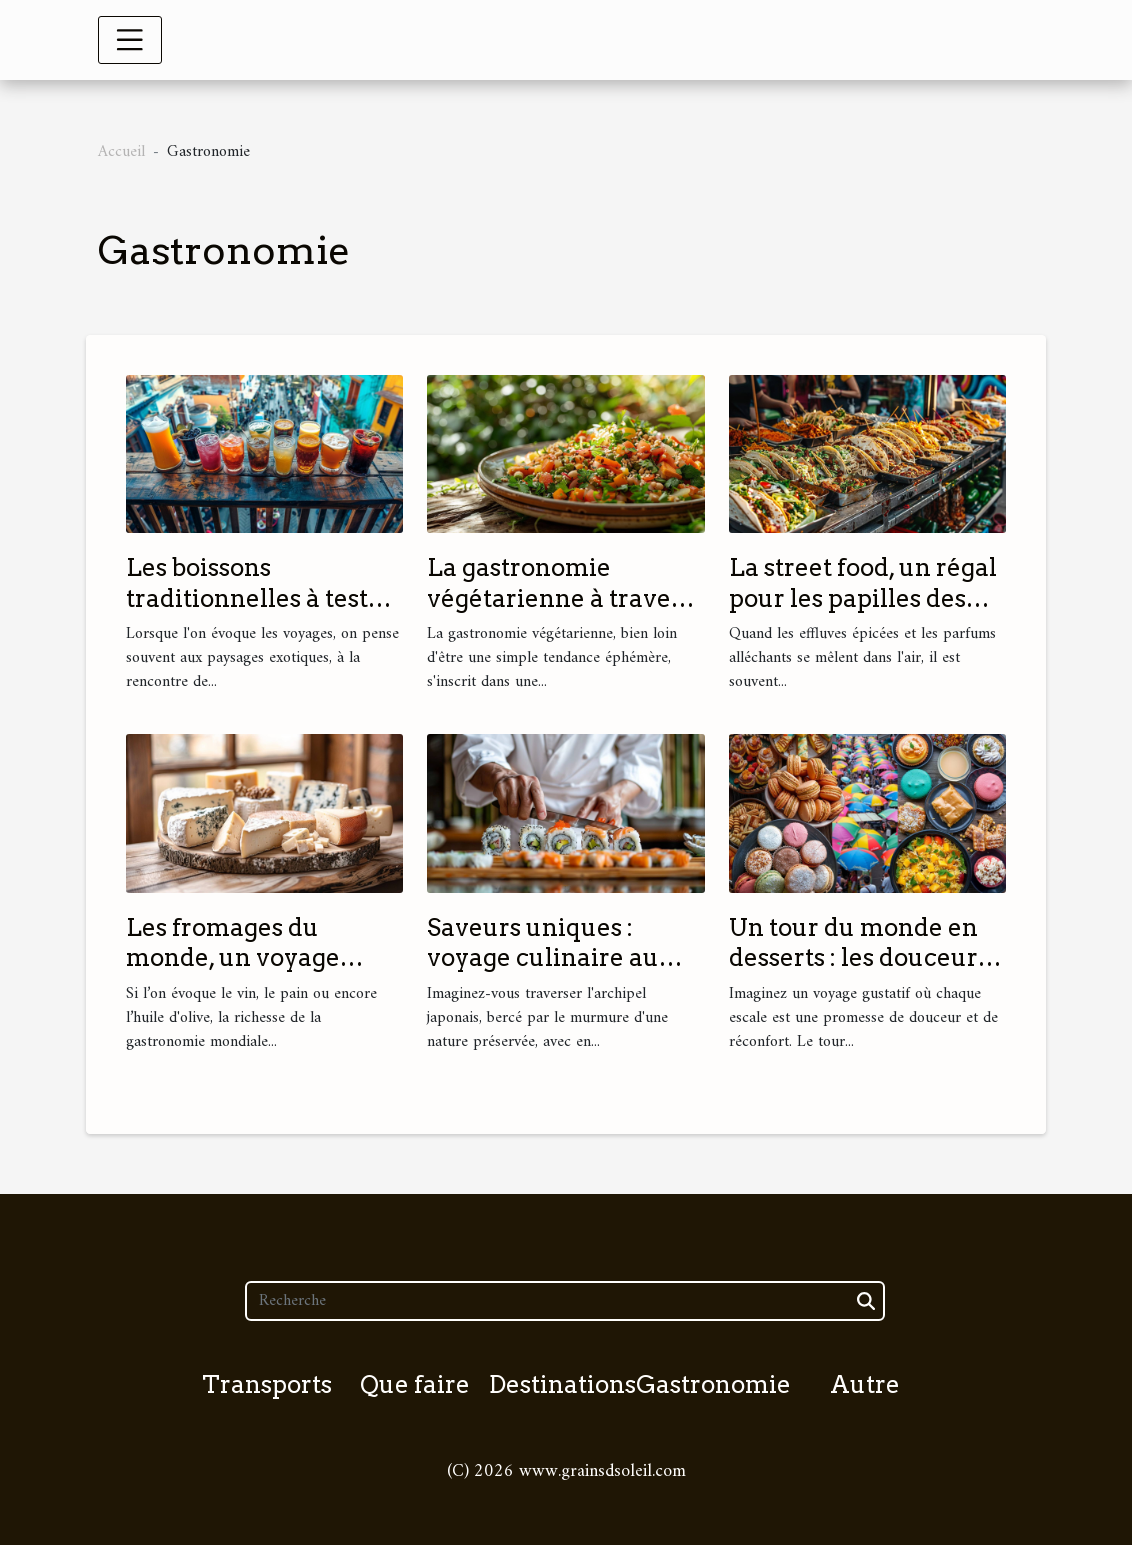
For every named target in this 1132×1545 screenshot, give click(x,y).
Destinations (562, 1384)
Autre (865, 1384)
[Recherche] (564, 1301)
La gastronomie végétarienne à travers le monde (560, 598)
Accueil (121, 152)
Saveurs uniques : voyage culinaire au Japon (543, 958)
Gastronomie (713, 1384)
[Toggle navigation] (130, 40)
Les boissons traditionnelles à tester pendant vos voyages (259, 598)
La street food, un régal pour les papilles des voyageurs (863, 598)
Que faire (415, 1384)
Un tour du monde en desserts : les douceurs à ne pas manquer (859, 958)
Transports (267, 1384)
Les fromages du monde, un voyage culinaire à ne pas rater (261, 958)
